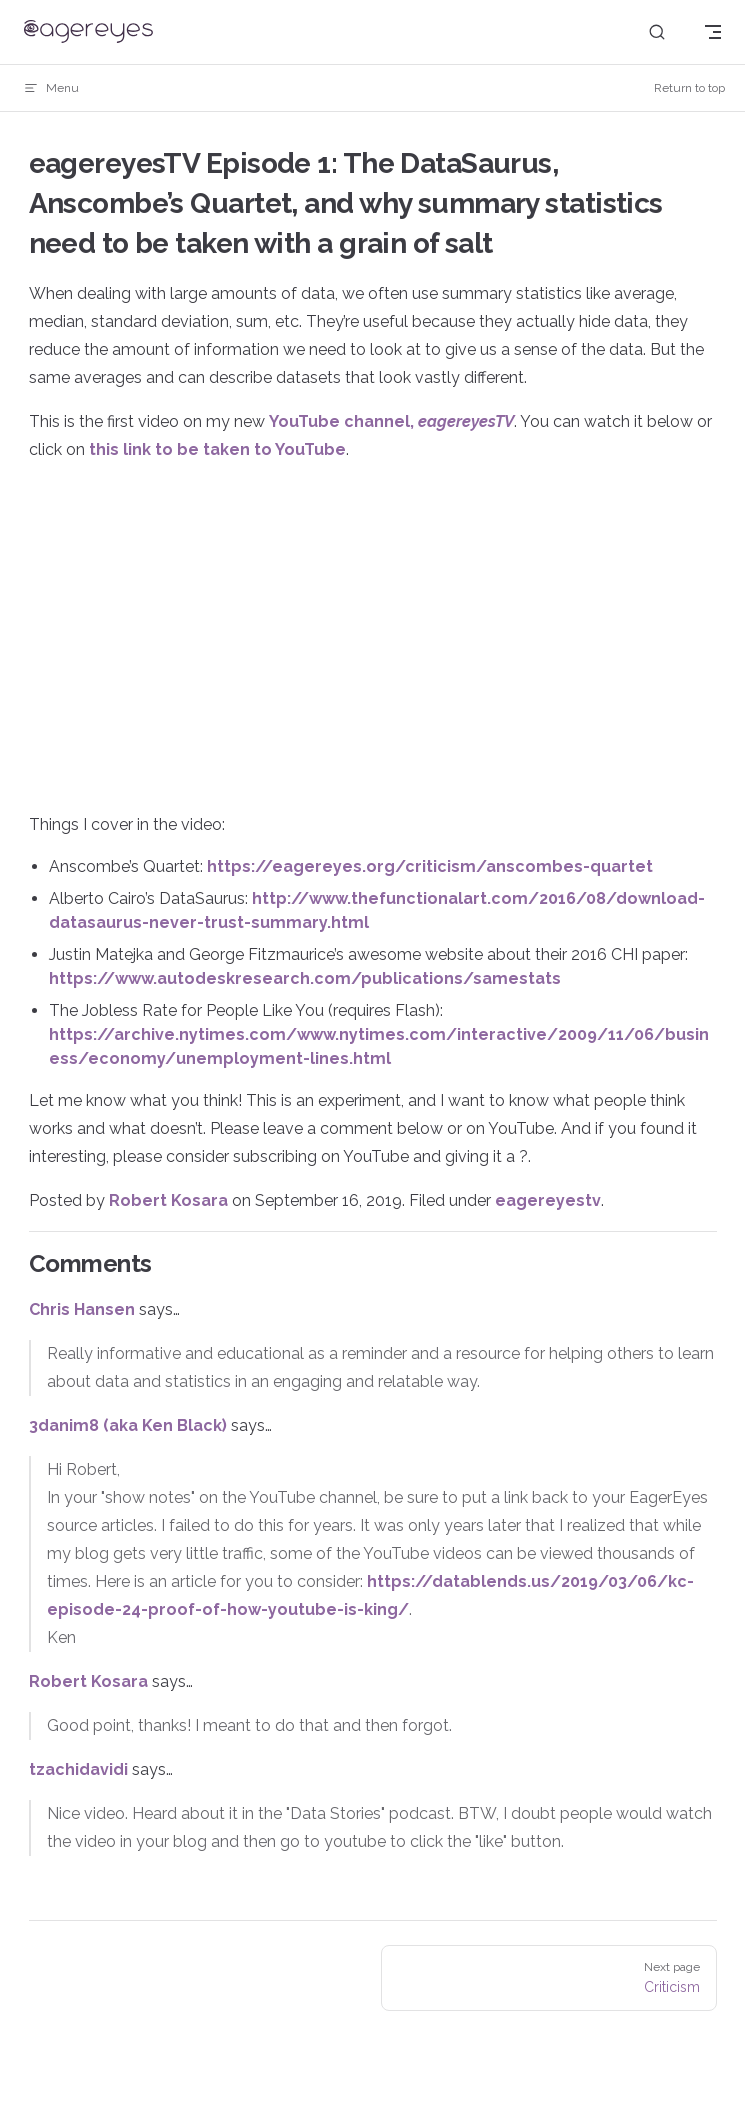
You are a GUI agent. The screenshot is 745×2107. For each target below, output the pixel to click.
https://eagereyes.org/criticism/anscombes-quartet (430, 866)
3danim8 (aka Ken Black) (128, 1425)
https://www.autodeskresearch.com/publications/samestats (305, 978)
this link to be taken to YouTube (217, 449)
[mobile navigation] (713, 32)
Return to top (689, 88)
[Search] (657, 32)
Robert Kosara (168, 1200)
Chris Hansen (82, 1309)
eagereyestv (548, 1200)
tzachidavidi (78, 1769)
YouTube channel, (391, 421)
